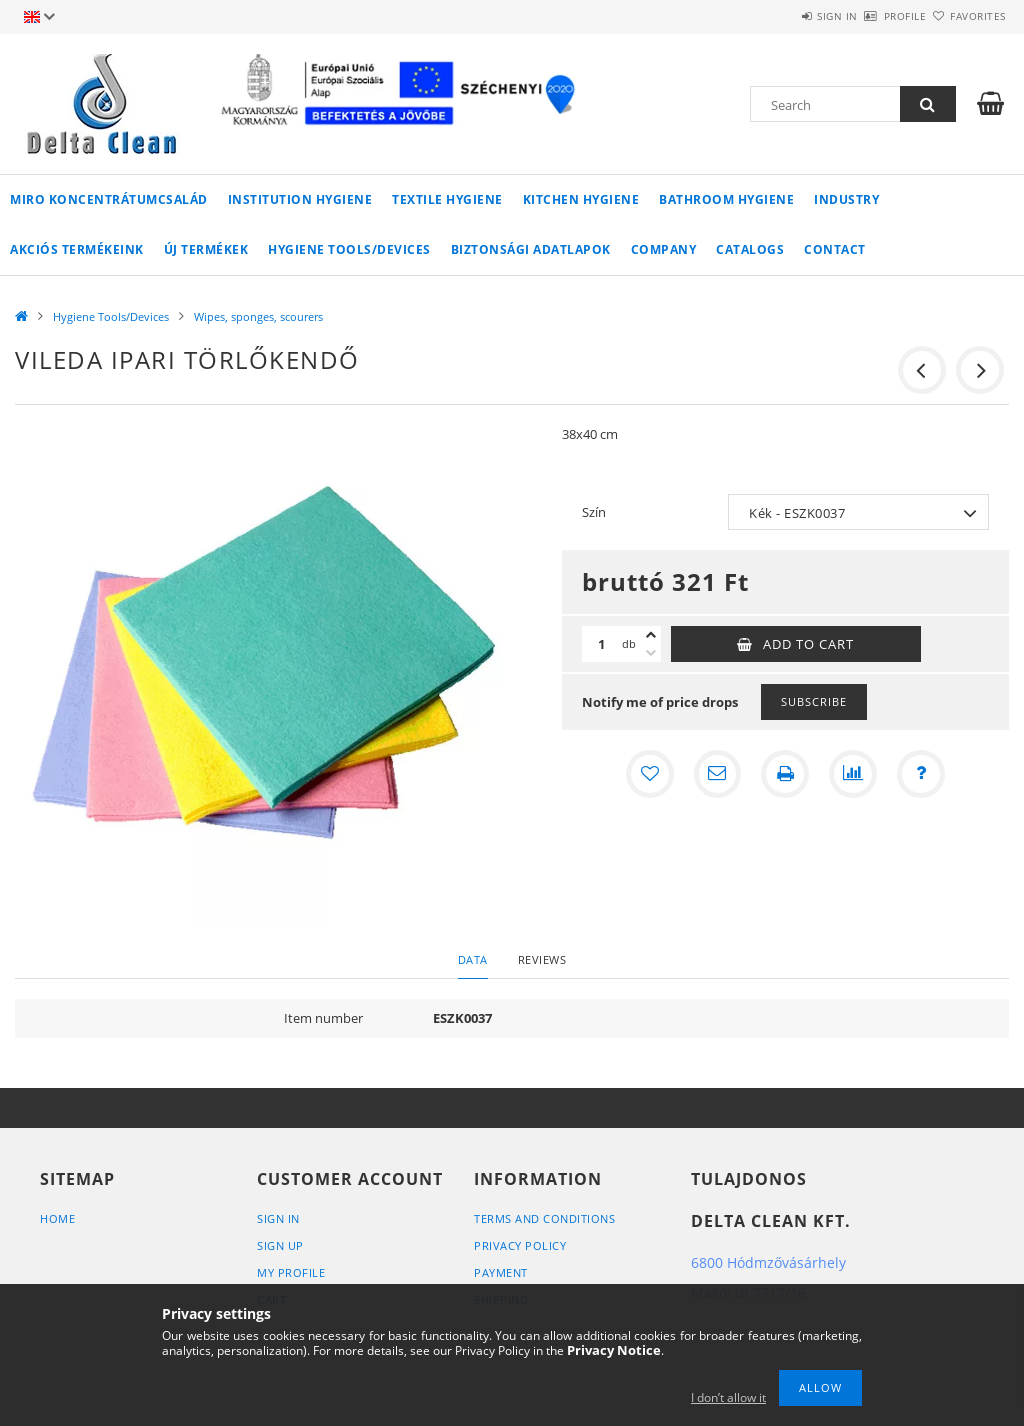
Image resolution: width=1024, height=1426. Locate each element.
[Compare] (853, 774)
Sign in (778, 16)
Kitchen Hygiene (581, 199)
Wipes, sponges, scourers (258, 316)
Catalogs (750, 249)
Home (57, 1218)
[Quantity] (602, 644)
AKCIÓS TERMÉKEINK (77, 249)
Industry (846, 199)
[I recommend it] (717, 774)
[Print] (785, 774)
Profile (869, 16)
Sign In (278, 1218)
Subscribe (814, 701)
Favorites (966, 16)
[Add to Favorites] (649, 774)
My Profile (291, 1272)
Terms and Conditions (544, 1218)
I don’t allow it (728, 1397)
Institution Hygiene (300, 199)
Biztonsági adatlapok (531, 249)
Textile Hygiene (447, 199)
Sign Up (280, 1245)
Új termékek (206, 249)
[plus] (651, 635)
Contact (835, 249)
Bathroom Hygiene (726, 199)
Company (664, 249)
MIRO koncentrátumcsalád (109, 199)
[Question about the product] (921, 774)
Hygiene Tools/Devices (349, 249)
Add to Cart (808, 644)
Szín (594, 512)
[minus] (651, 653)
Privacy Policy (520, 1245)
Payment (501, 1272)
